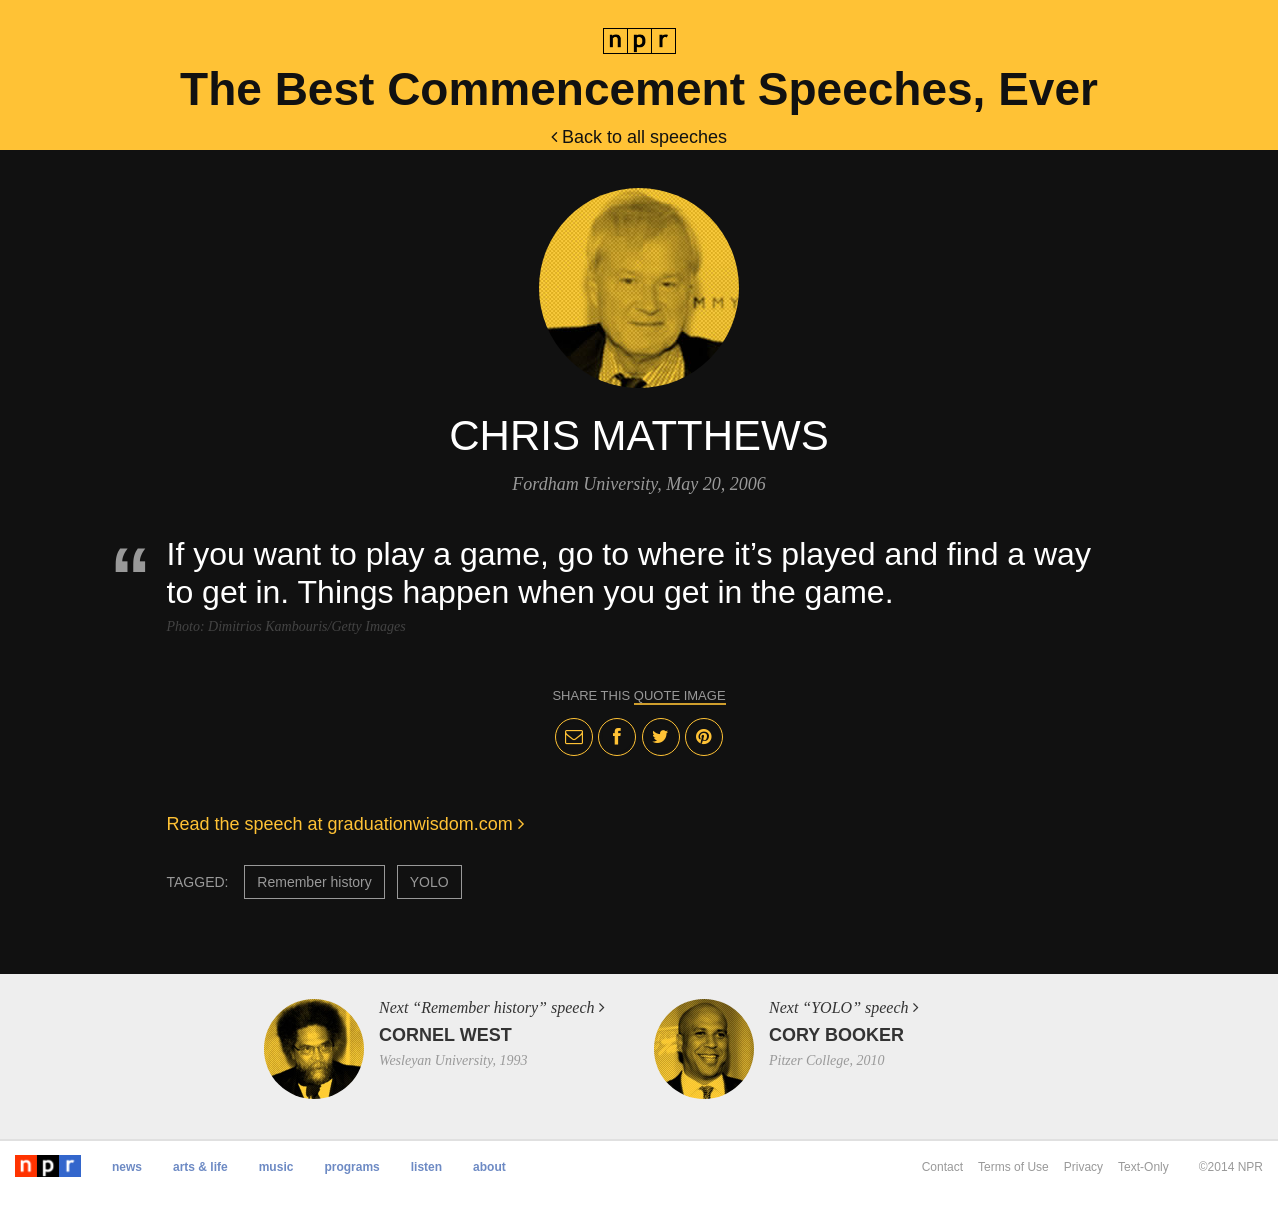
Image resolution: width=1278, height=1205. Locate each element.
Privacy (1083, 1167)
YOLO (429, 882)
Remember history (314, 882)
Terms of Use (1013, 1167)
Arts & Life (200, 1167)
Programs (351, 1167)
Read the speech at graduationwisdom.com (345, 824)
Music (276, 1167)
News (127, 1167)
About (489, 1167)
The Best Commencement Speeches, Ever (639, 89)
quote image (680, 695)
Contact (942, 1167)
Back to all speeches (639, 137)
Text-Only (1143, 1167)
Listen (426, 1167)
